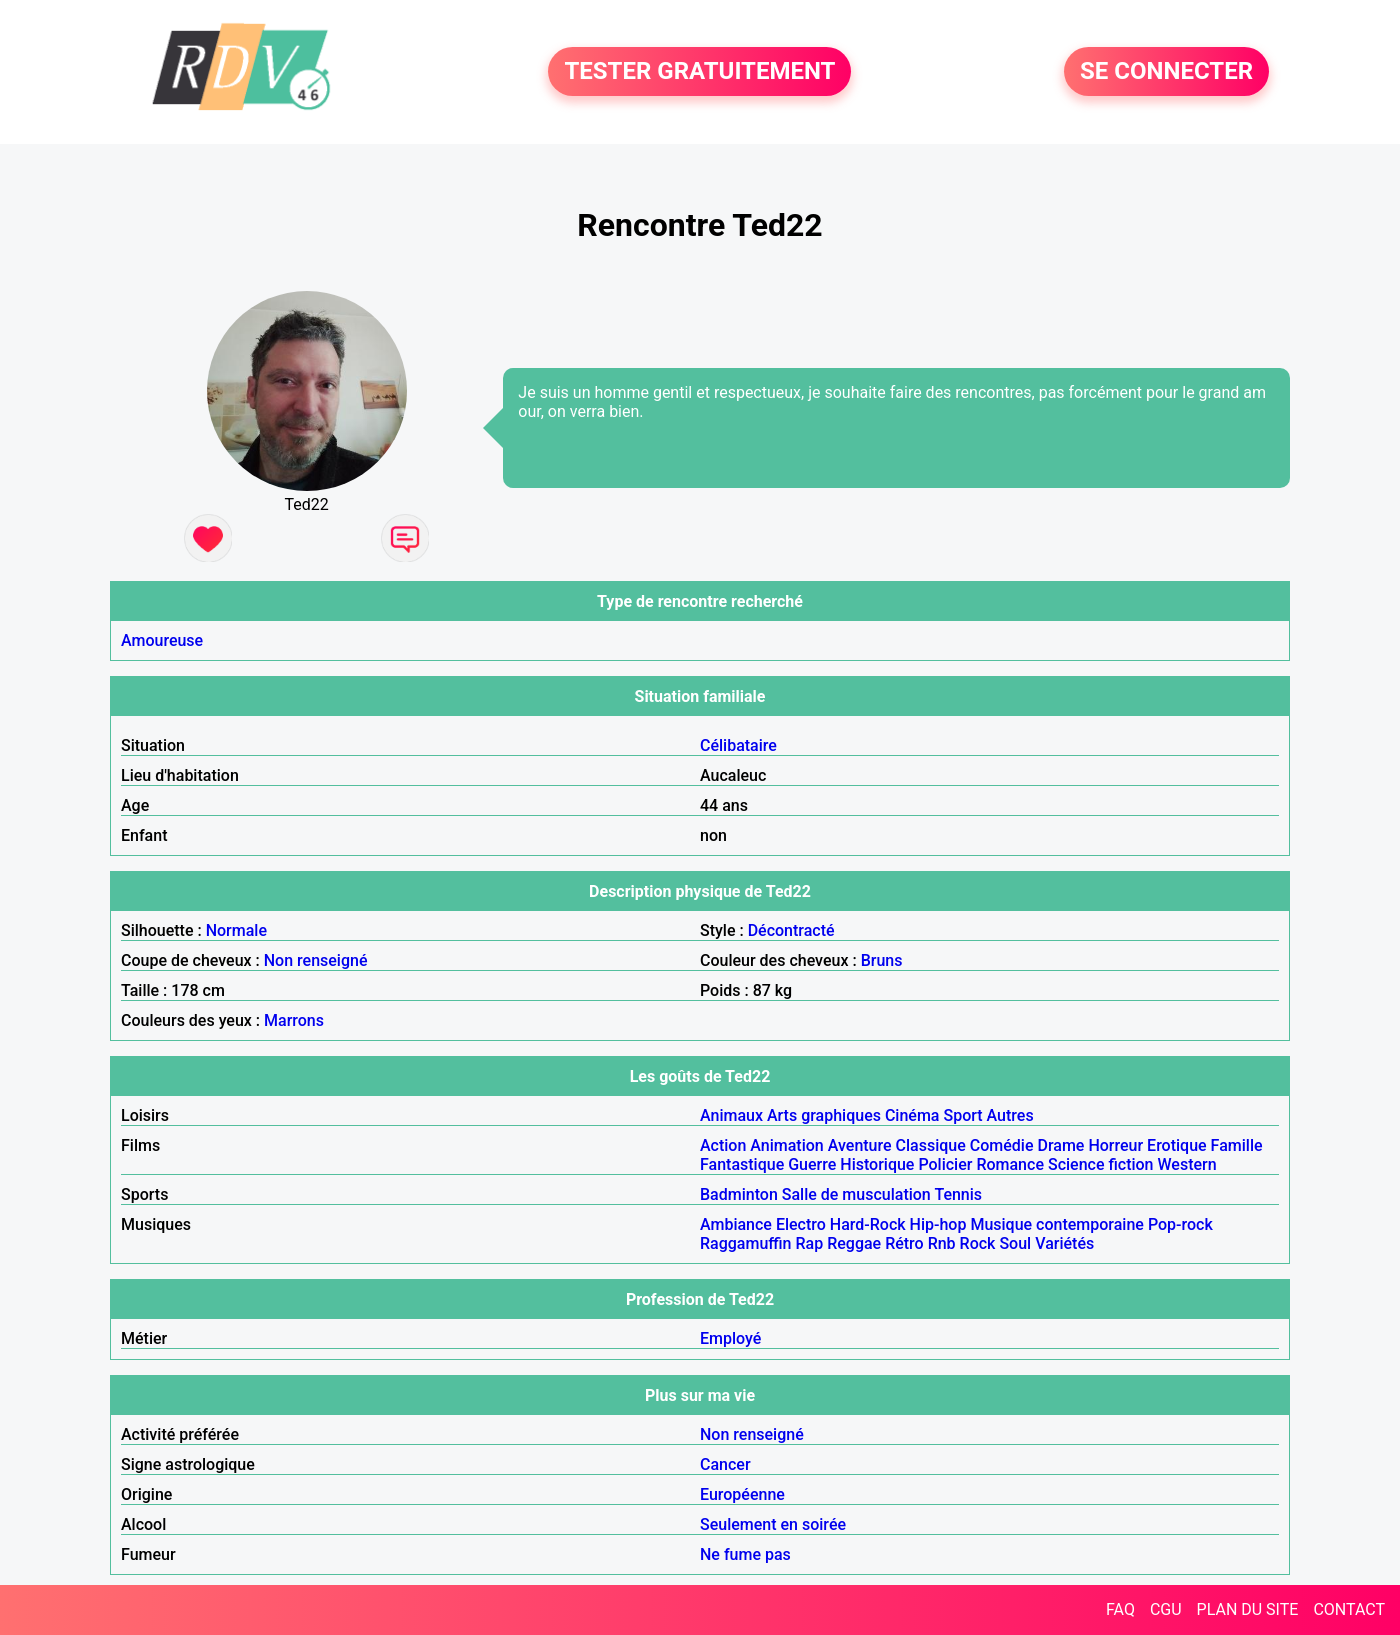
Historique (877, 1164)
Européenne (742, 1494)
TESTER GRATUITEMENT (699, 72)
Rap (810, 1243)
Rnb (942, 1243)
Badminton (739, 1194)
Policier (945, 1164)
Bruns (882, 960)
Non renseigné (316, 960)
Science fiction (1101, 1164)
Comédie (1002, 1145)
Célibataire (738, 745)
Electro (801, 1224)
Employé (730, 1338)
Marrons (294, 1020)
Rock (978, 1243)
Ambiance (736, 1224)
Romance (1010, 1164)
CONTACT (1349, 1609)
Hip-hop (938, 1224)
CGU (1166, 1609)
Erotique (1177, 1145)
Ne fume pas (745, 1554)
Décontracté (791, 930)
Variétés (1064, 1243)
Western (1187, 1164)
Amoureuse (162, 640)
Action (723, 1145)
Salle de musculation (856, 1194)
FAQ (1120, 1609)
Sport (962, 1115)
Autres (1010, 1115)
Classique (931, 1145)
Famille (1237, 1145)
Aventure (860, 1145)
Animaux (731, 1115)
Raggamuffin (746, 1243)
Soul (1015, 1243)
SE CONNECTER (1166, 72)
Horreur (1115, 1145)
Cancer (725, 1464)
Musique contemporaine (1057, 1224)
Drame (1060, 1145)
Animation (786, 1145)
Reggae (854, 1243)
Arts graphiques (824, 1115)
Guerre (812, 1164)
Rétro (904, 1243)
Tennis (958, 1194)
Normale (236, 930)
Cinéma (912, 1115)
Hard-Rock (868, 1224)
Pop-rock (1180, 1224)
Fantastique (742, 1164)
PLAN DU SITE (1248, 1609)
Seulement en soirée (773, 1524)
